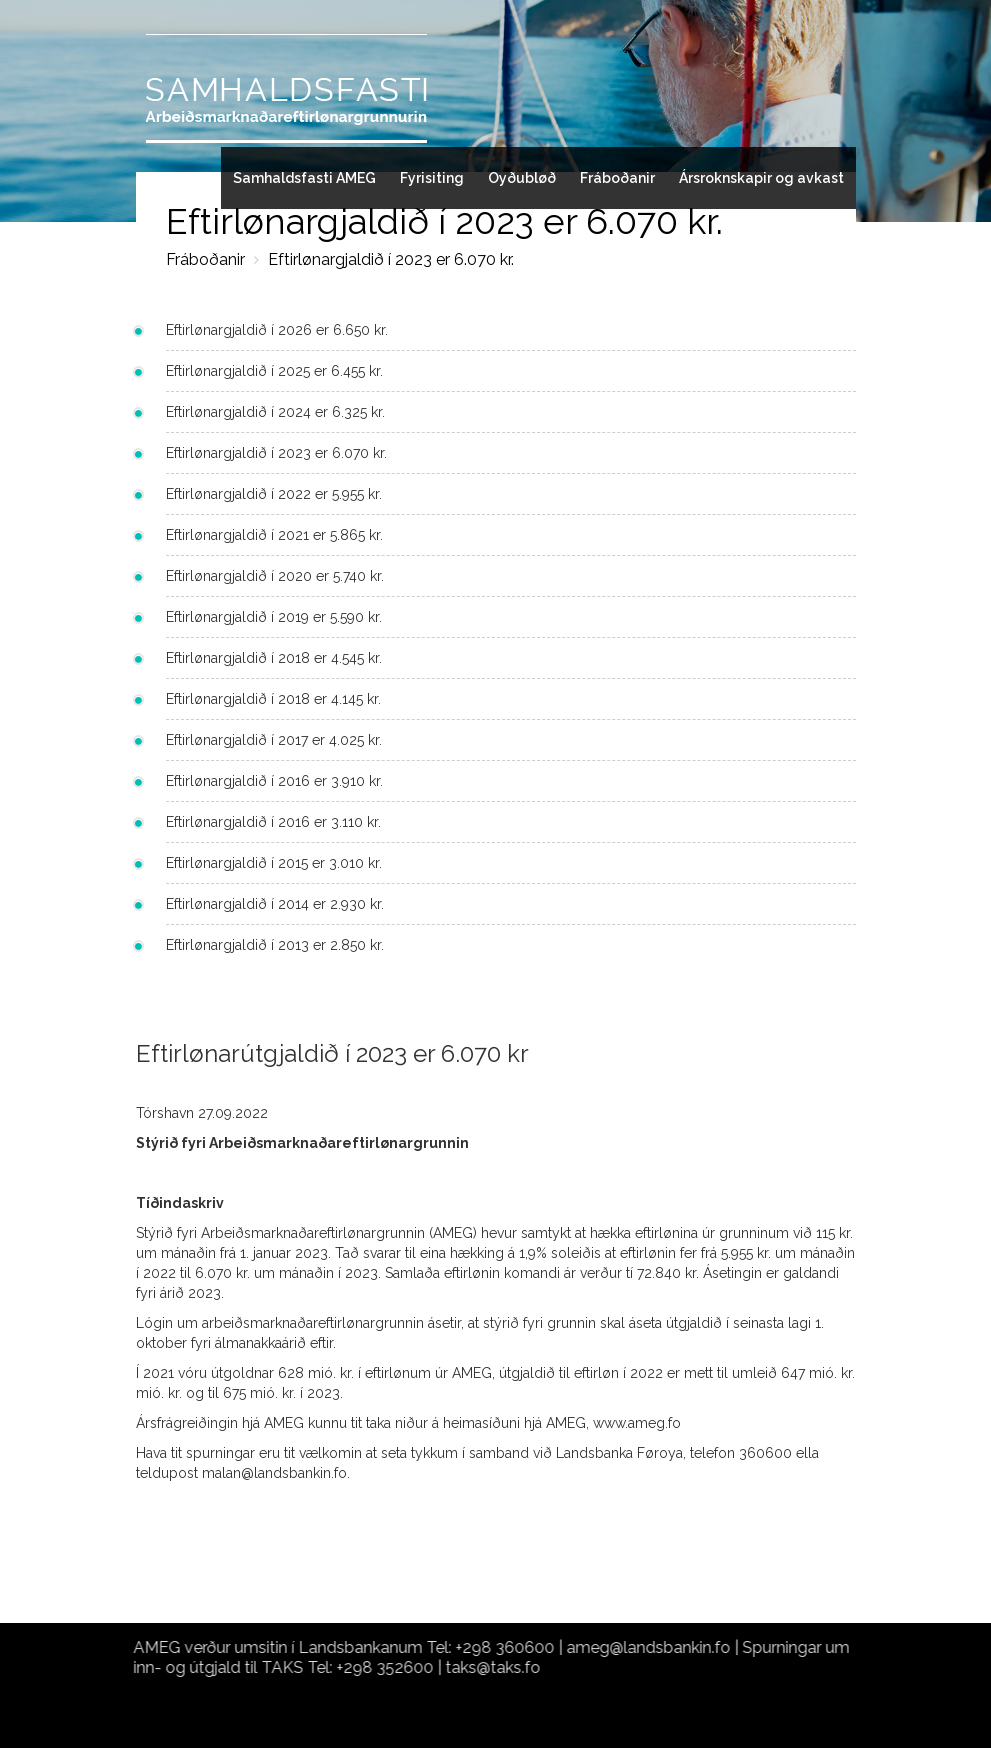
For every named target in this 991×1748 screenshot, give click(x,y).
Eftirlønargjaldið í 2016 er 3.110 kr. (273, 822)
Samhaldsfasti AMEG (304, 178)
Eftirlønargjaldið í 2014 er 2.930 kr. (275, 904)
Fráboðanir (617, 178)
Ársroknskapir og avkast (761, 178)
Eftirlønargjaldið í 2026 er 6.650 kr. (277, 330)
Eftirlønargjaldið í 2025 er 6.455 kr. (274, 371)
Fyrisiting (432, 178)
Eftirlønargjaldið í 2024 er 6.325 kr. (275, 412)
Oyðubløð (522, 178)
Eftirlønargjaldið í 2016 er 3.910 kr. (274, 781)
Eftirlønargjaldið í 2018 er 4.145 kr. (273, 699)
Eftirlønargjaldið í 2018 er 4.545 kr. (274, 658)
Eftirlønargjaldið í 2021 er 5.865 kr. (274, 535)
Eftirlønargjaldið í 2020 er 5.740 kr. (275, 576)
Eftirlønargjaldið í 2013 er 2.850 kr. (275, 945)
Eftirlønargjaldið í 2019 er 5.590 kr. (274, 617)
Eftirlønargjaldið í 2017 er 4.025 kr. (274, 740)
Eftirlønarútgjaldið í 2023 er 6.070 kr (332, 1053)
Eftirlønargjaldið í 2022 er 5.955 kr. (274, 494)
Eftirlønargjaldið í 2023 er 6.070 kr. (391, 259)
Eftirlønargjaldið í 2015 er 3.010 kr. (274, 863)
